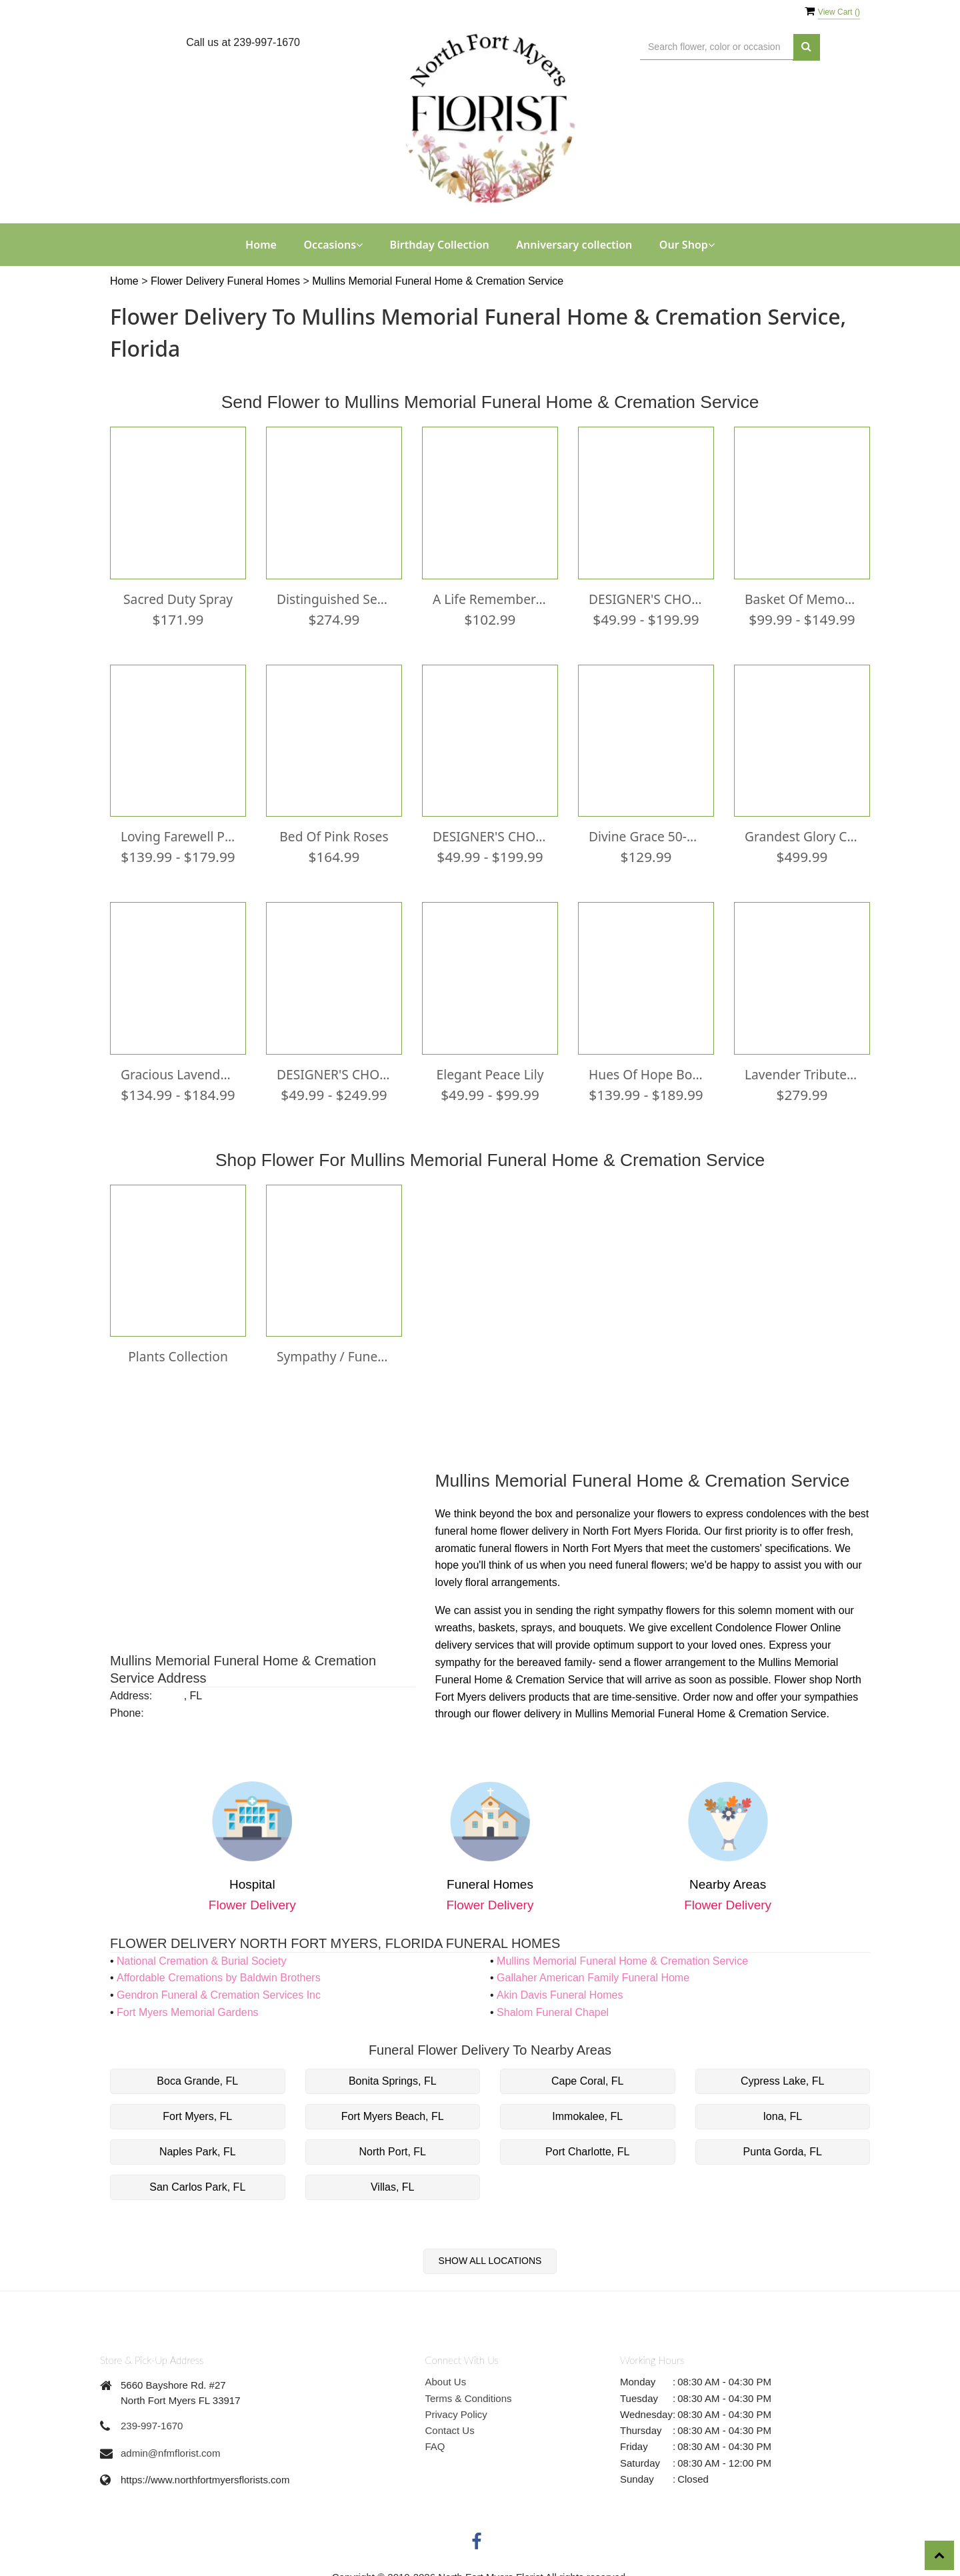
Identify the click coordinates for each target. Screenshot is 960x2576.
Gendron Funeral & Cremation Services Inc (219, 1985)
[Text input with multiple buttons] (716, 47)
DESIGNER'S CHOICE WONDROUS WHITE (646, 597)
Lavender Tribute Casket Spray (802, 1068)
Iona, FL (782, 2107)
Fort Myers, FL (197, 2107)
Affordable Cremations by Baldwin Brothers (219, 1969)
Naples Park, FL (197, 2142)
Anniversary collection (574, 244)
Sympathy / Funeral (334, 1348)
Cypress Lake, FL (782, 2071)
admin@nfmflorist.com (170, 2443)
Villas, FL (393, 2177)
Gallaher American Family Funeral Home (593, 1969)
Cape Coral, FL (587, 2071)
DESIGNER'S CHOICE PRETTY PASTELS (334, 1068)
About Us (446, 2372)
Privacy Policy (456, 2405)
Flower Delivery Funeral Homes (227, 281)
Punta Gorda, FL (782, 2142)
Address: (131, 1686)
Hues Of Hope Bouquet (646, 1068)
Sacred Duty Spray (178, 597)
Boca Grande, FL (197, 2071)
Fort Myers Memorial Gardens (188, 2003)
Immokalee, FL (587, 2107)
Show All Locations (490, 2251)
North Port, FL (392, 2142)
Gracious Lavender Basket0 (178, 1068)
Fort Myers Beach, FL (392, 2107)
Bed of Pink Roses (334, 832)
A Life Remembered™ (490, 597)
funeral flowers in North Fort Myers (560, 1539)
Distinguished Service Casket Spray (334, 597)
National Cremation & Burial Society (201, 1951)
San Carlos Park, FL (197, 2177)
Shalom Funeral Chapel (553, 2003)
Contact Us (450, 2421)
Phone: (127, 1703)
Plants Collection (178, 1348)
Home (261, 244)
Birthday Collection (439, 244)
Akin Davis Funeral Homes (560, 1985)
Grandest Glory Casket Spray (802, 832)
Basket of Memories (802, 597)
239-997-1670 (152, 2416)
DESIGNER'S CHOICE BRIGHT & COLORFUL (490, 832)
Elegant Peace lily (490, 1068)
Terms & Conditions (468, 2389)
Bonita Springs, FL (393, 2071)
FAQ (435, 2437)
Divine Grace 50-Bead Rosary (646, 832)
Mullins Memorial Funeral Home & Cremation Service (437, 281)
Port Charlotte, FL (587, 2142)
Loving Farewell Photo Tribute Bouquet (178, 832)
